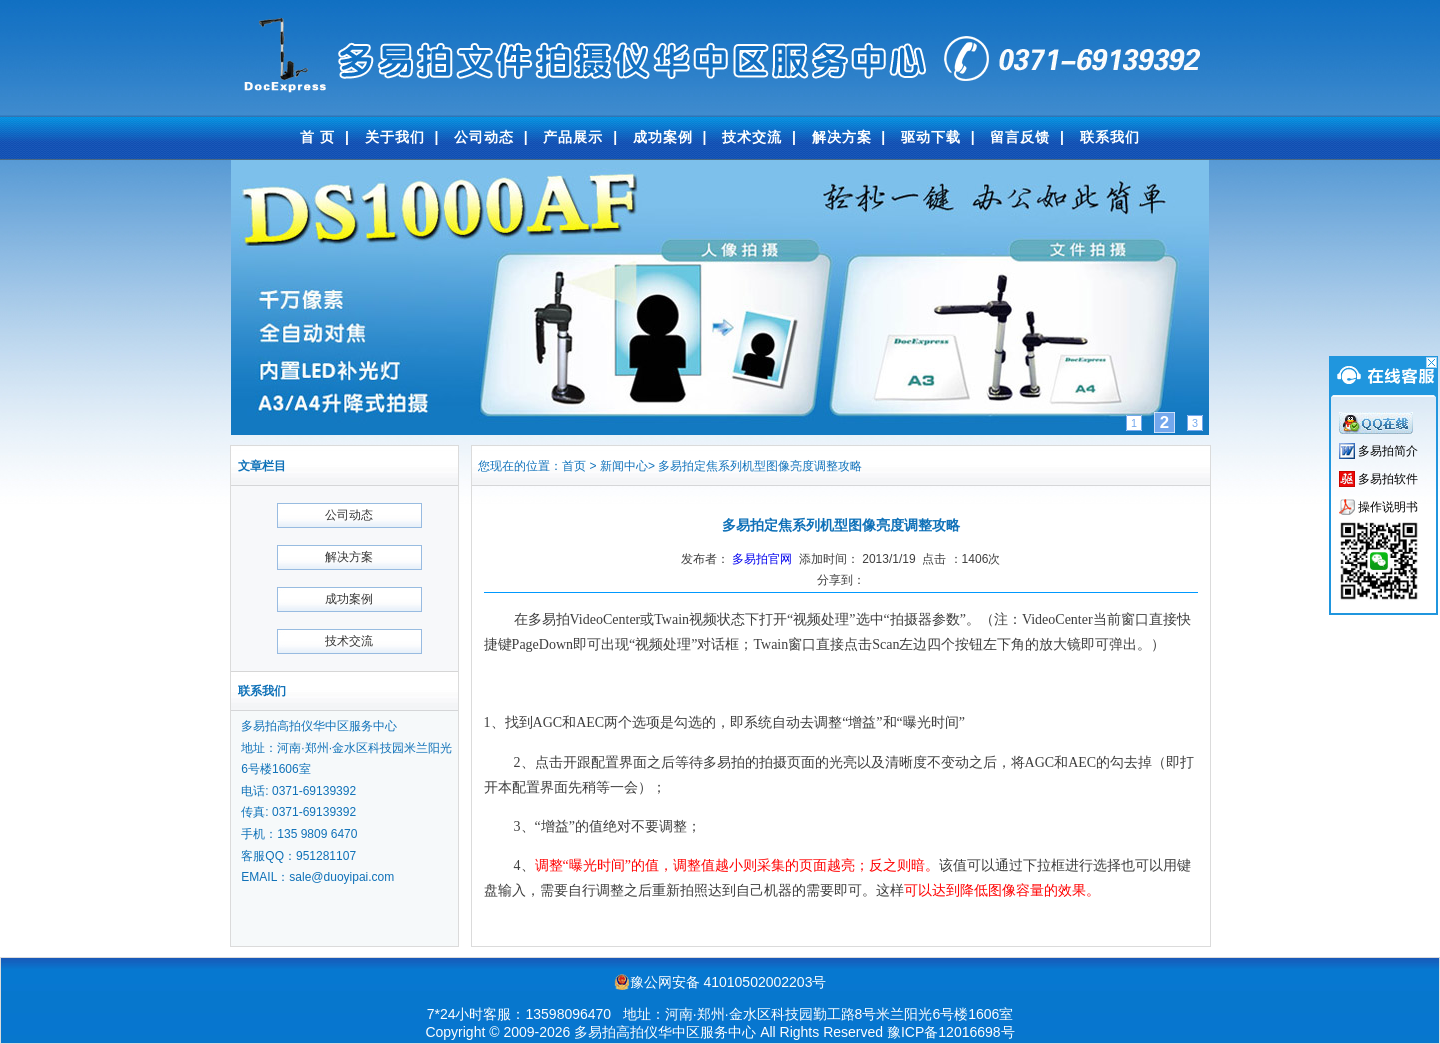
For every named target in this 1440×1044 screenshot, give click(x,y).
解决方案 (842, 137)
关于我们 (395, 137)
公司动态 (484, 137)
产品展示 (573, 137)
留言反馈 (1020, 137)
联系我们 (1110, 137)
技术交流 (752, 137)
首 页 (317, 137)
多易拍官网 (762, 559)
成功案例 (663, 137)
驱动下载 (931, 137)
